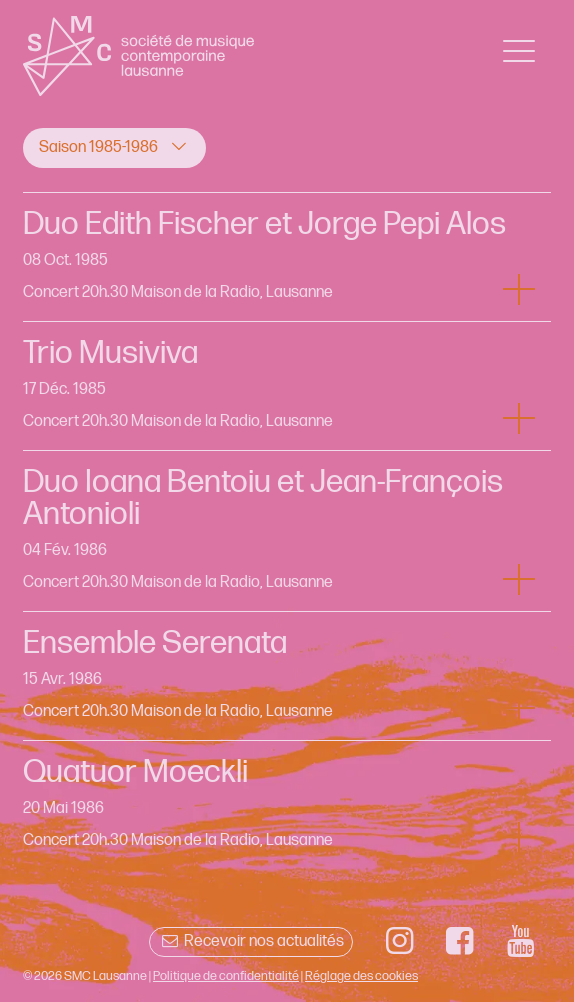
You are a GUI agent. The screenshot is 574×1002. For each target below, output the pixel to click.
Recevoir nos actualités (250, 941)
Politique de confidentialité (226, 976)
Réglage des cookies (361, 976)
